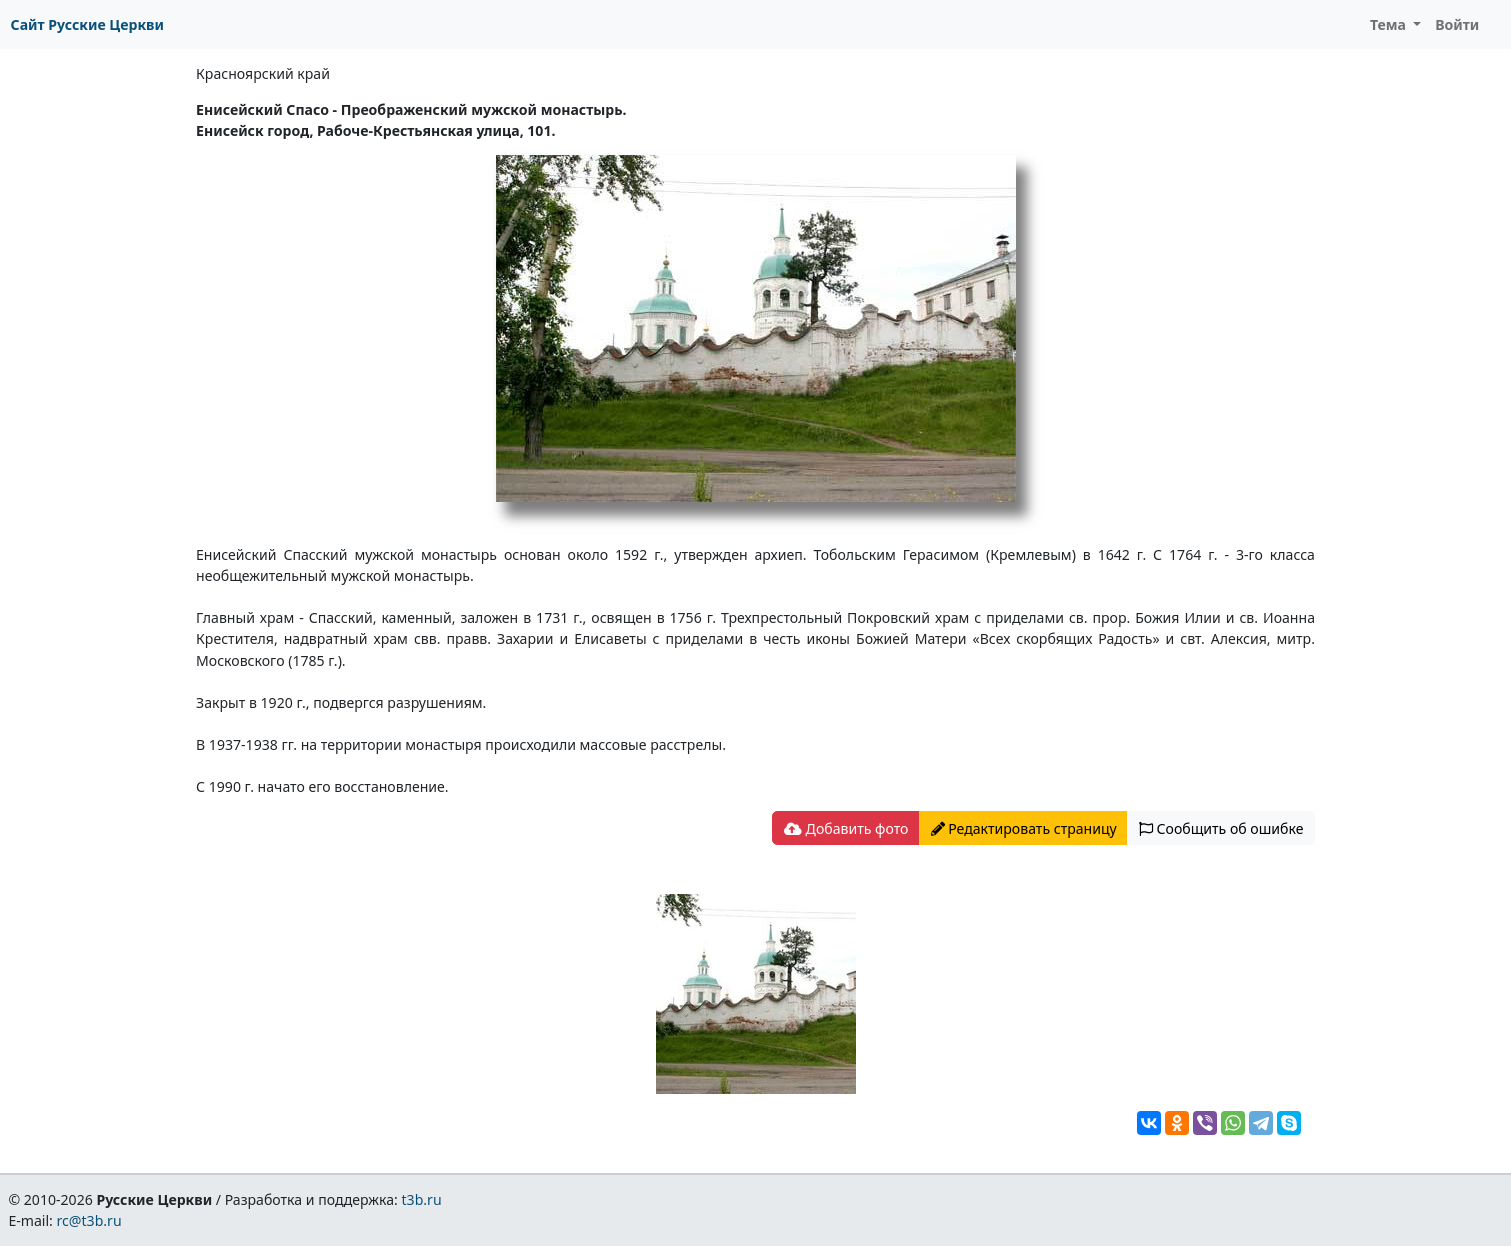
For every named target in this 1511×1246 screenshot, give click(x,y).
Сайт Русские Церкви (87, 24)
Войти (1457, 24)
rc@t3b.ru (89, 1220)
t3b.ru (422, 1199)
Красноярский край (263, 73)
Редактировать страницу (1024, 828)
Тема (1390, 24)
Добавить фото (846, 828)
